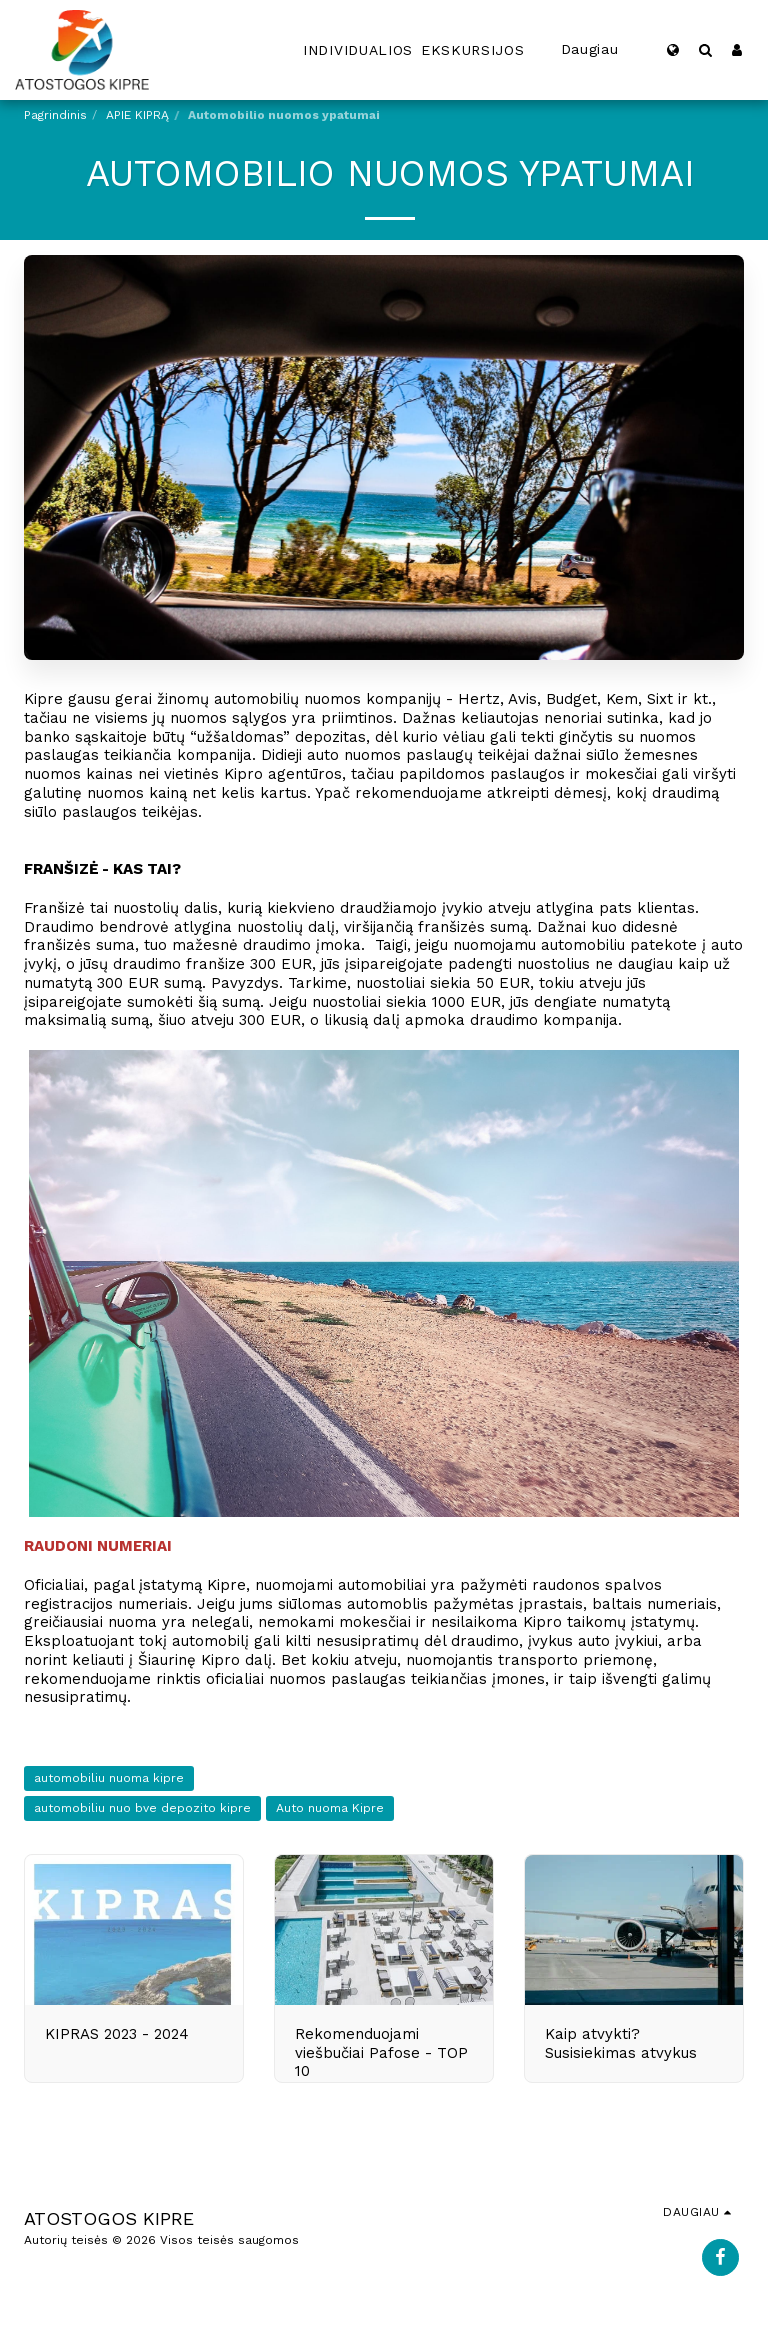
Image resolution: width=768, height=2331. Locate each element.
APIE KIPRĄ (137, 115)
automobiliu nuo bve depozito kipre (142, 1808)
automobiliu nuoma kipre (109, 1778)
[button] (705, 49)
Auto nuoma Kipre (330, 1808)
